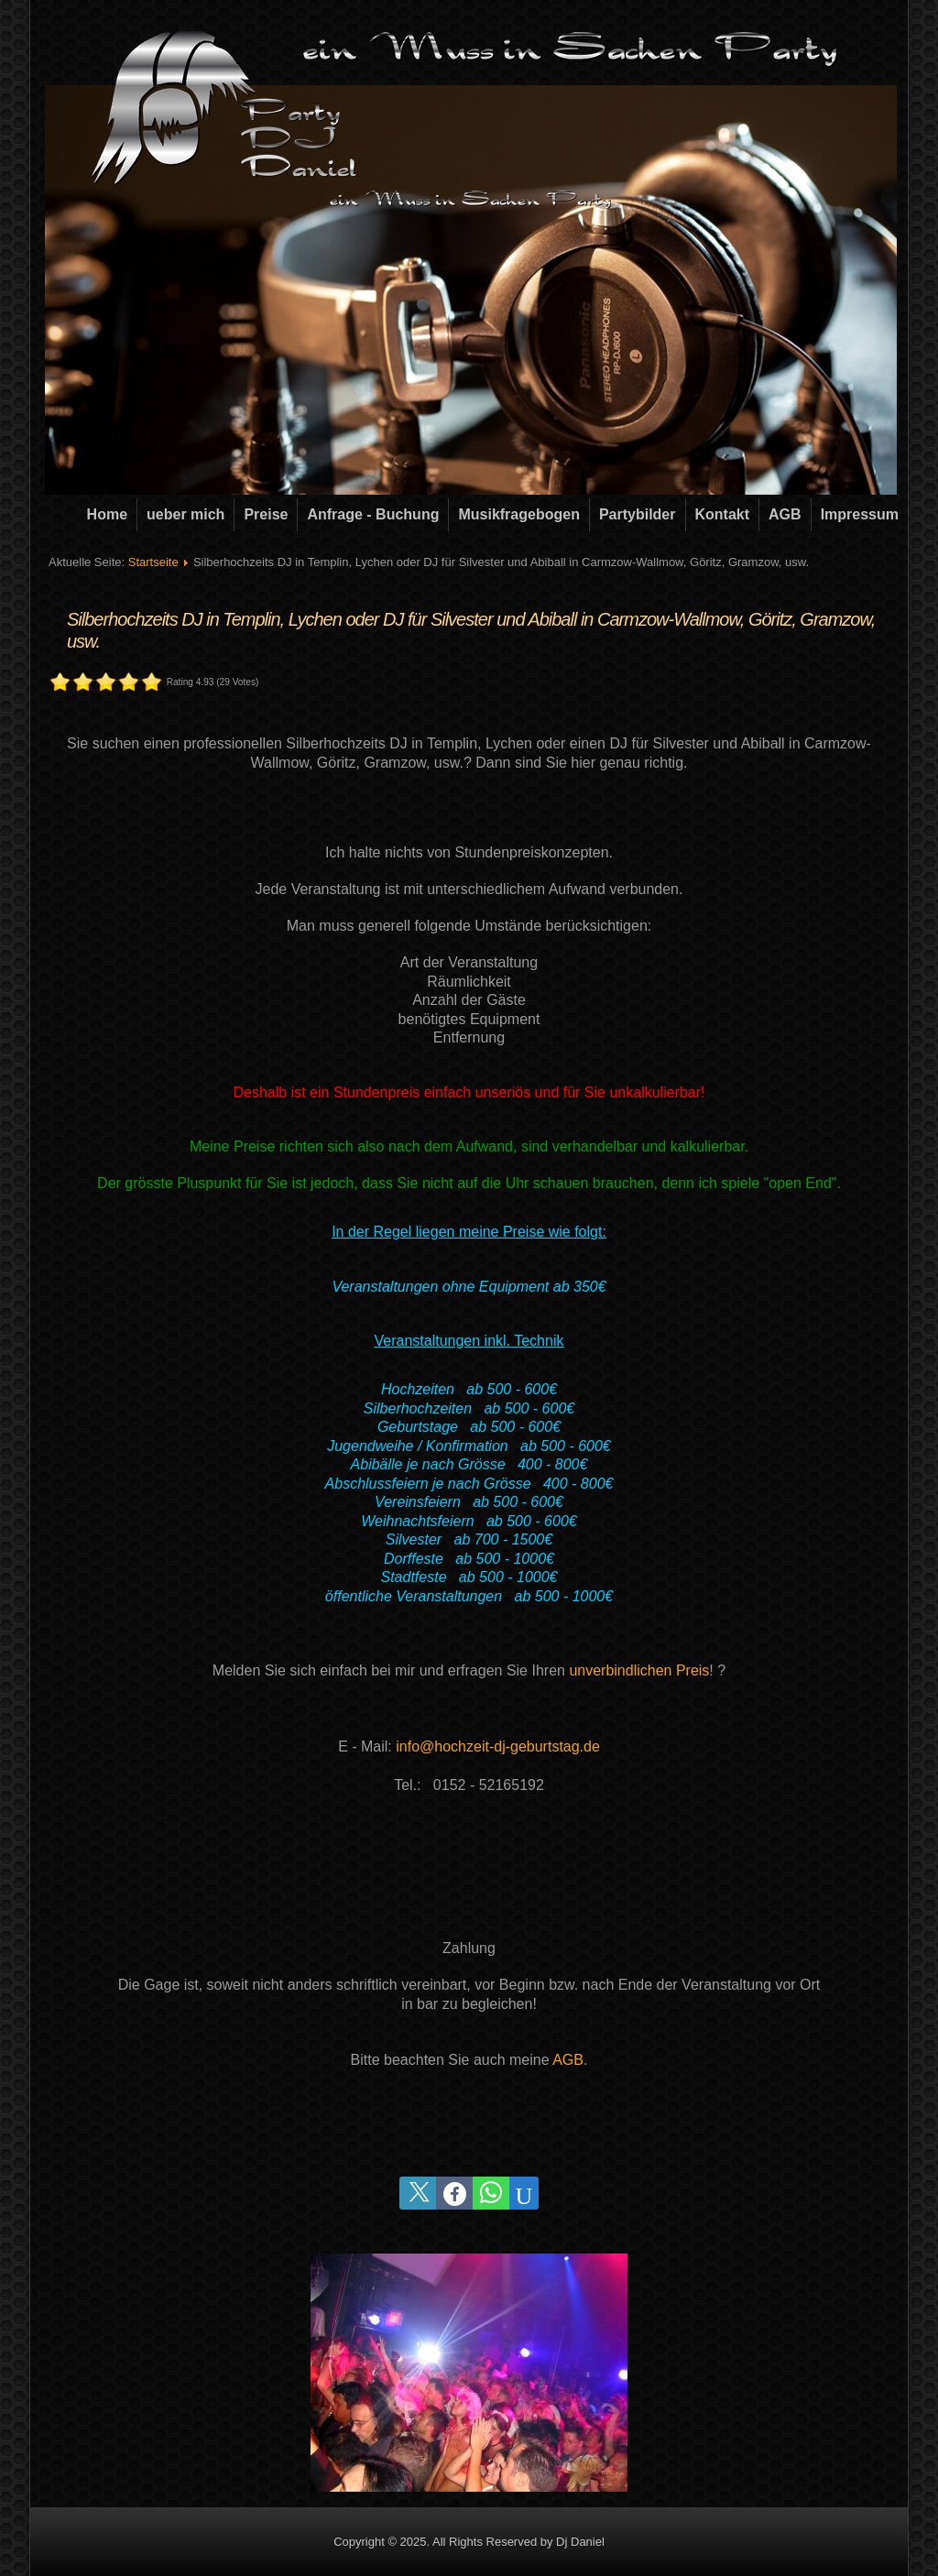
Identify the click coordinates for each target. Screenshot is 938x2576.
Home (107, 514)
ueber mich (185, 514)
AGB (785, 514)
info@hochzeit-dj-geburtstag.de (498, 1746)
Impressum (860, 514)
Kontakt (722, 514)
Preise (266, 514)
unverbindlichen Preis (639, 1670)
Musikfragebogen (518, 514)
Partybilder (637, 514)
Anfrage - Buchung (373, 514)
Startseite (153, 562)
